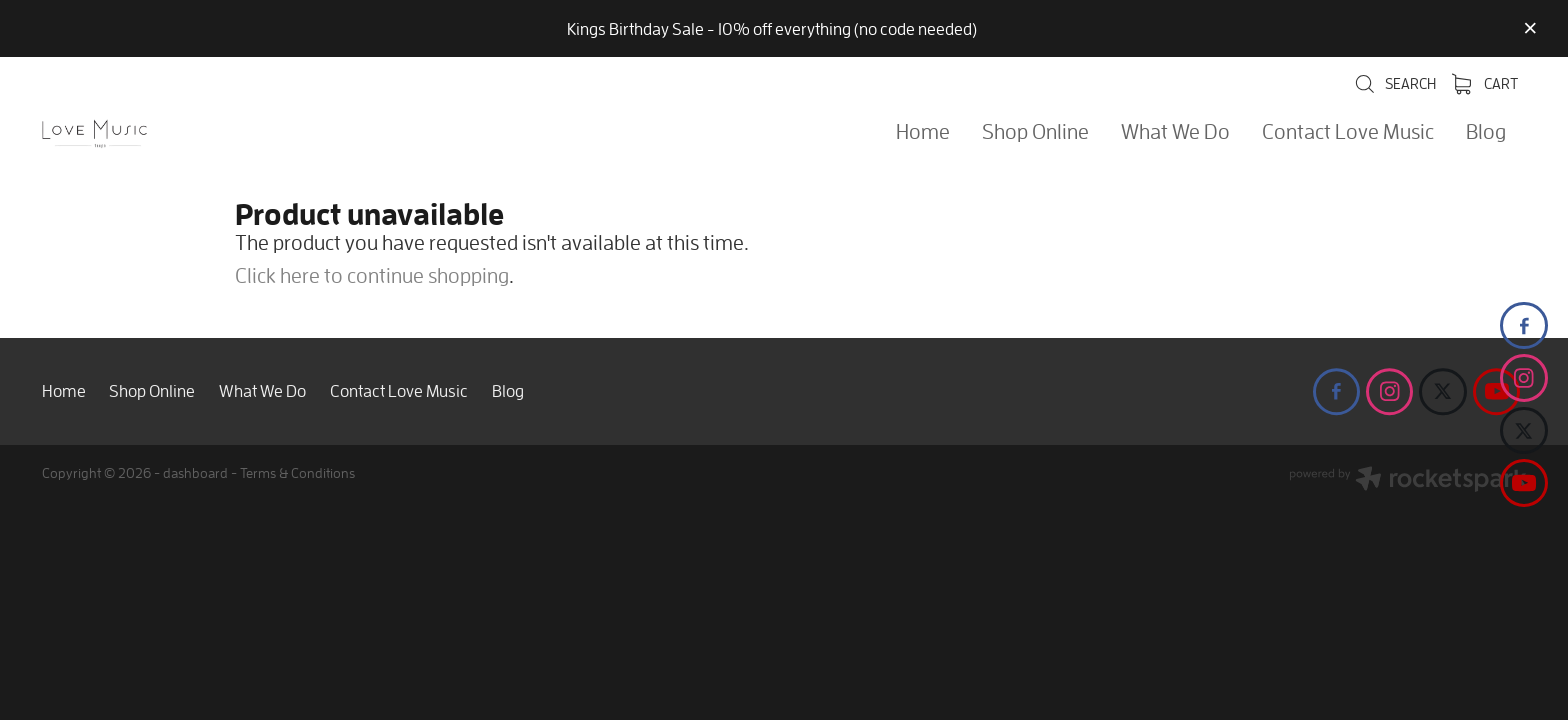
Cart (1485, 83)
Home (923, 131)
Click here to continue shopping (372, 275)
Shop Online (1035, 131)
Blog (1486, 131)
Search (1394, 83)
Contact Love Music (1348, 131)
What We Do (1175, 131)
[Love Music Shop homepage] (190, 134)
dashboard (195, 472)
